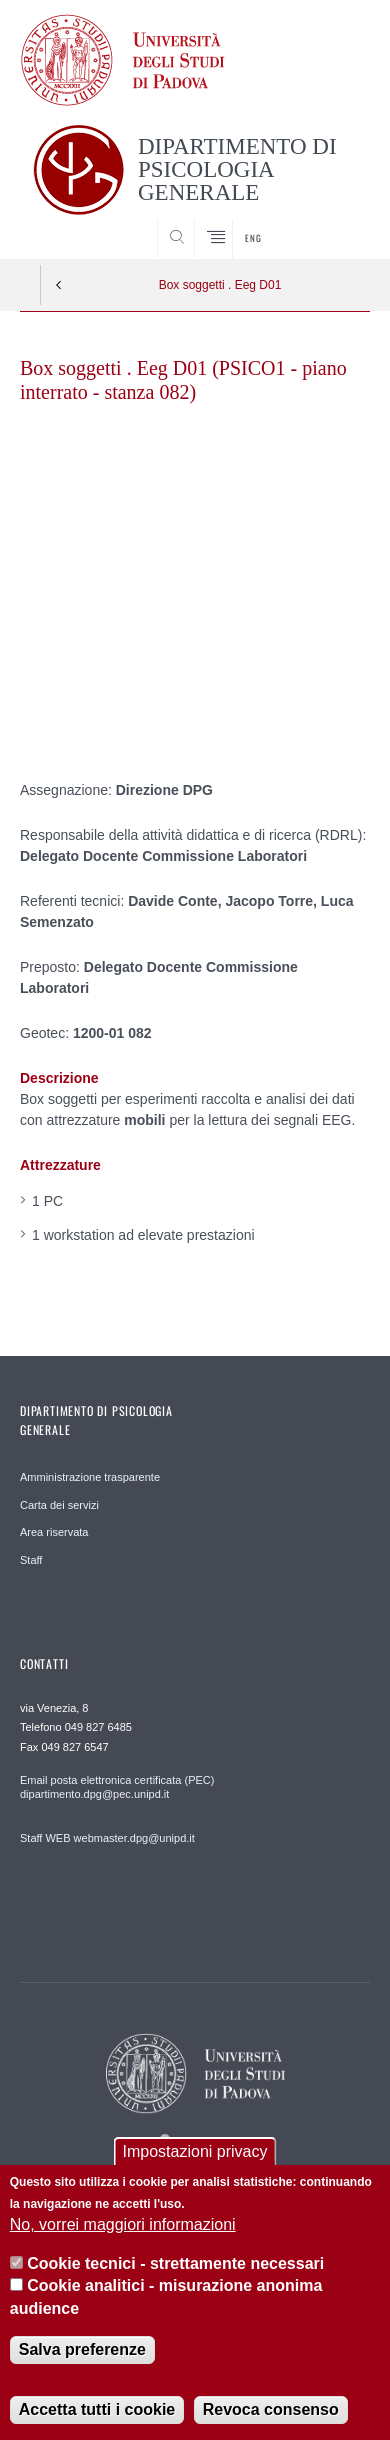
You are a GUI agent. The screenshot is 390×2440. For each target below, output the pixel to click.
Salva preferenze (82, 2349)
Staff (31, 1560)
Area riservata (54, 1532)
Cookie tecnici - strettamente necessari (175, 2263)
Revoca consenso (271, 2409)
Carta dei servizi (59, 1505)
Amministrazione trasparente (90, 1477)
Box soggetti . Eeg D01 (220, 285)
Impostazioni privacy (195, 2151)
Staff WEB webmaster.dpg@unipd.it (107, 1838)
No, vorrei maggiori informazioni (123, 2224)
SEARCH (336, 221)
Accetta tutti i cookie (97, 2409)
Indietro (59, 285)
